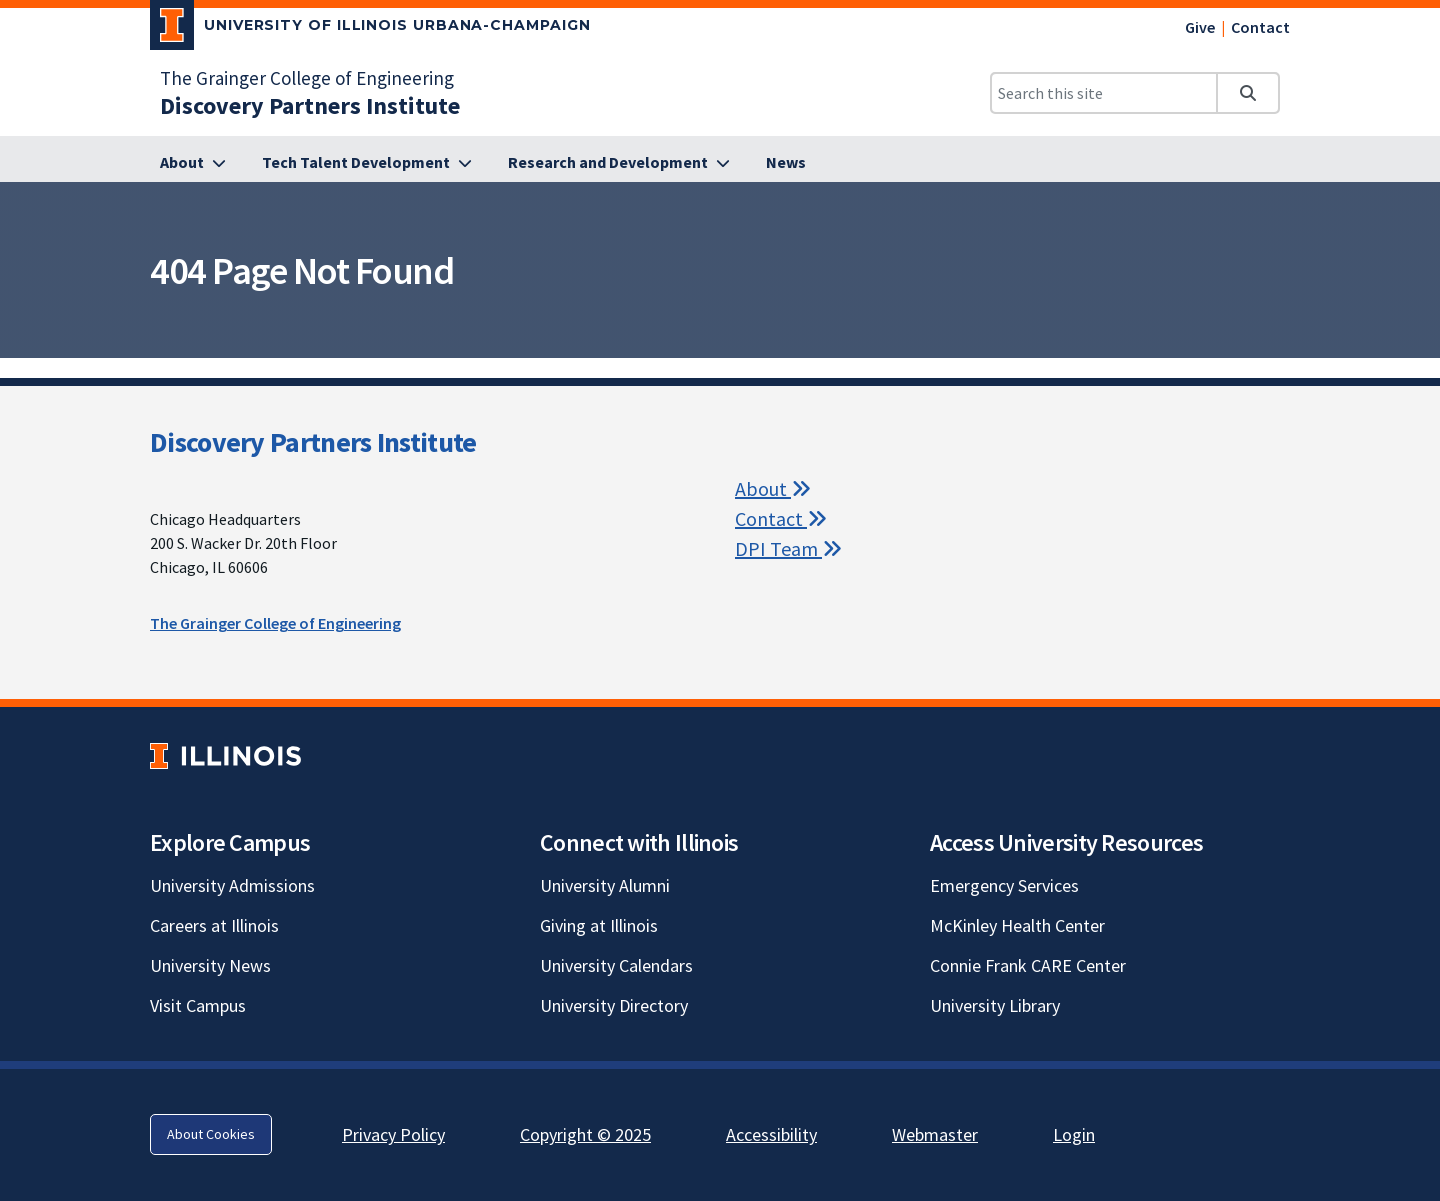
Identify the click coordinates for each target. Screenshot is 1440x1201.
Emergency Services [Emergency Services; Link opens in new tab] (1004, 885)
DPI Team (788, 548)
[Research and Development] (619, 163)
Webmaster (935, 1134)
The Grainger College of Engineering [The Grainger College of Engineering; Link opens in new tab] (307, 78)
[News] (786, 163)
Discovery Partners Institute (313, 442)
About (773, 488)
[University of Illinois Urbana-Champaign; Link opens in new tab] (370, 29)
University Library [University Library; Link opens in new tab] (995, 1005)
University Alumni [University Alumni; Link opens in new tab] (605, 885)
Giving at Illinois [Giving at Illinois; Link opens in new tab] (599, 925)
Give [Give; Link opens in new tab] (1200, 27)
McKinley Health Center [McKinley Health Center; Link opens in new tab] (1017, 925)
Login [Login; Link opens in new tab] (1074, 1134)
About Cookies (211, 1134)
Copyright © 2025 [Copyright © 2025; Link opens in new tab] (585, 1134)
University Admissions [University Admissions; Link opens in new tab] (232, 885)
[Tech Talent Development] (367, 163)
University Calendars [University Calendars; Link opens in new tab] (616, 965)
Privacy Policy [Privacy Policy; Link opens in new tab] (393, 1134)
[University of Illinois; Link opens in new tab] (225, 755)
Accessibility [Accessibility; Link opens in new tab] (771, 1134)
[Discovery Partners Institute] (310, 105)
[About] (193, 163)
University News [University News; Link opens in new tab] (210, 965)
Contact (1260, 27)
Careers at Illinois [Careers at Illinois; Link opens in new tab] (214, 925)
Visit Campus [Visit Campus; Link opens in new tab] (198, 1005)
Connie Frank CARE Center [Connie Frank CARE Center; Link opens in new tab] (1028, 965)
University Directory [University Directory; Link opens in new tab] (614, 1005)
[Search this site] (1104, 93)
